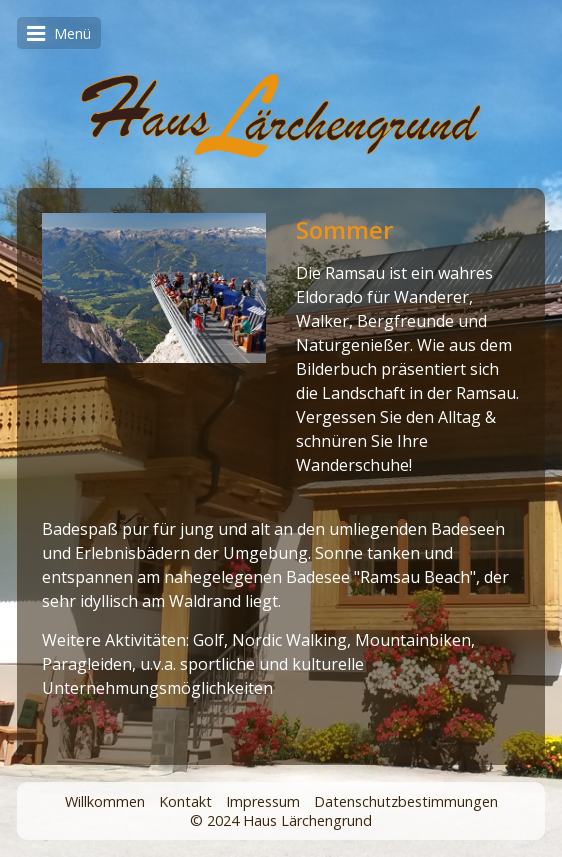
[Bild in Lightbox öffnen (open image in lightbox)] (154, 288)
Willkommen (105, 801)
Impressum (263, 801)
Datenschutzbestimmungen (406, 801)
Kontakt (185, 801)
